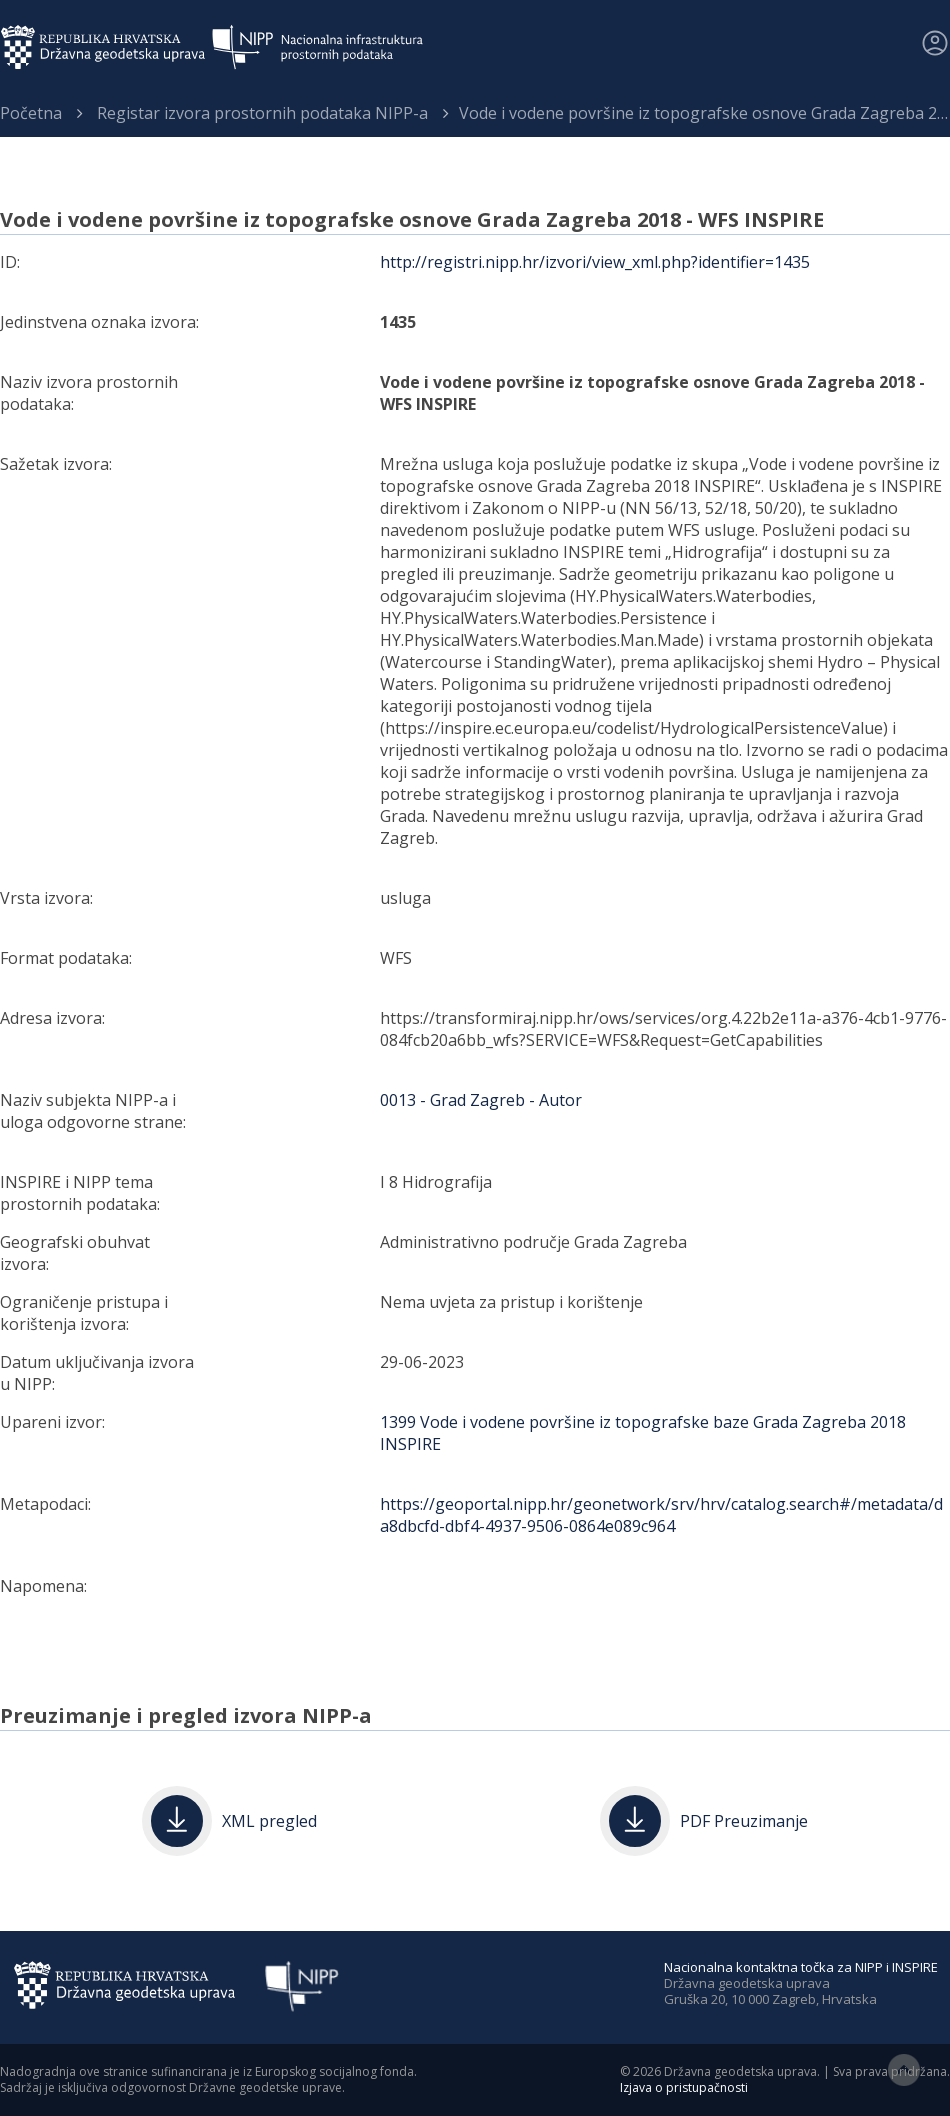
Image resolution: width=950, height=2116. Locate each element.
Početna (31, 113)
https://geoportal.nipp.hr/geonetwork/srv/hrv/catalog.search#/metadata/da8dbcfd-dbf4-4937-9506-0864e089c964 (661, 1515)
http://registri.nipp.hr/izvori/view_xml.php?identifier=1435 (595, 262)
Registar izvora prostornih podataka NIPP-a (262, 113)
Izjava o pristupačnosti (684, 2087)
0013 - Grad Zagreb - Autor (481, 1100)
